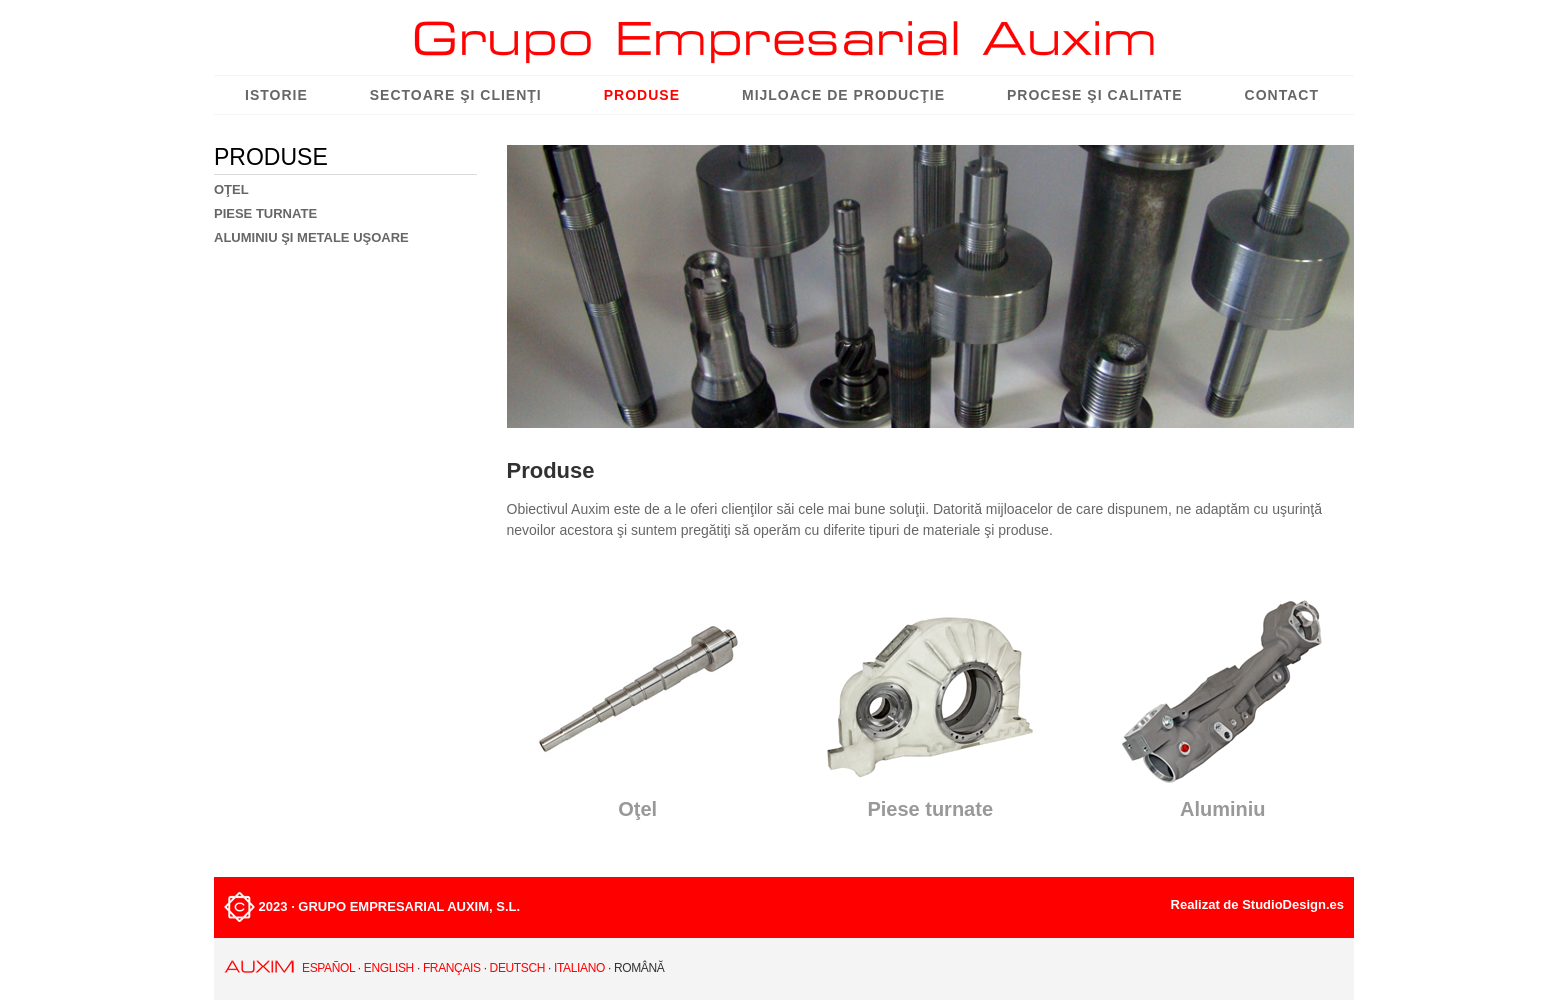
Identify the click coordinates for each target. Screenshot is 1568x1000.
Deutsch (517, 968)
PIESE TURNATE (265, 213)
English (389, 968)
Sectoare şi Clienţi (456, 95)
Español (328, 968)
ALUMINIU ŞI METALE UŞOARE (311, 237)
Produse (642, 95)
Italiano (579, 968)
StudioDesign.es (1293, 904)
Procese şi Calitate (1095, 95)
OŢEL (231, 189)
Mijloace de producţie (843, 95)
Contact (1282, 95)
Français (452, 968)
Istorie (276, 95)
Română (639, 968)
